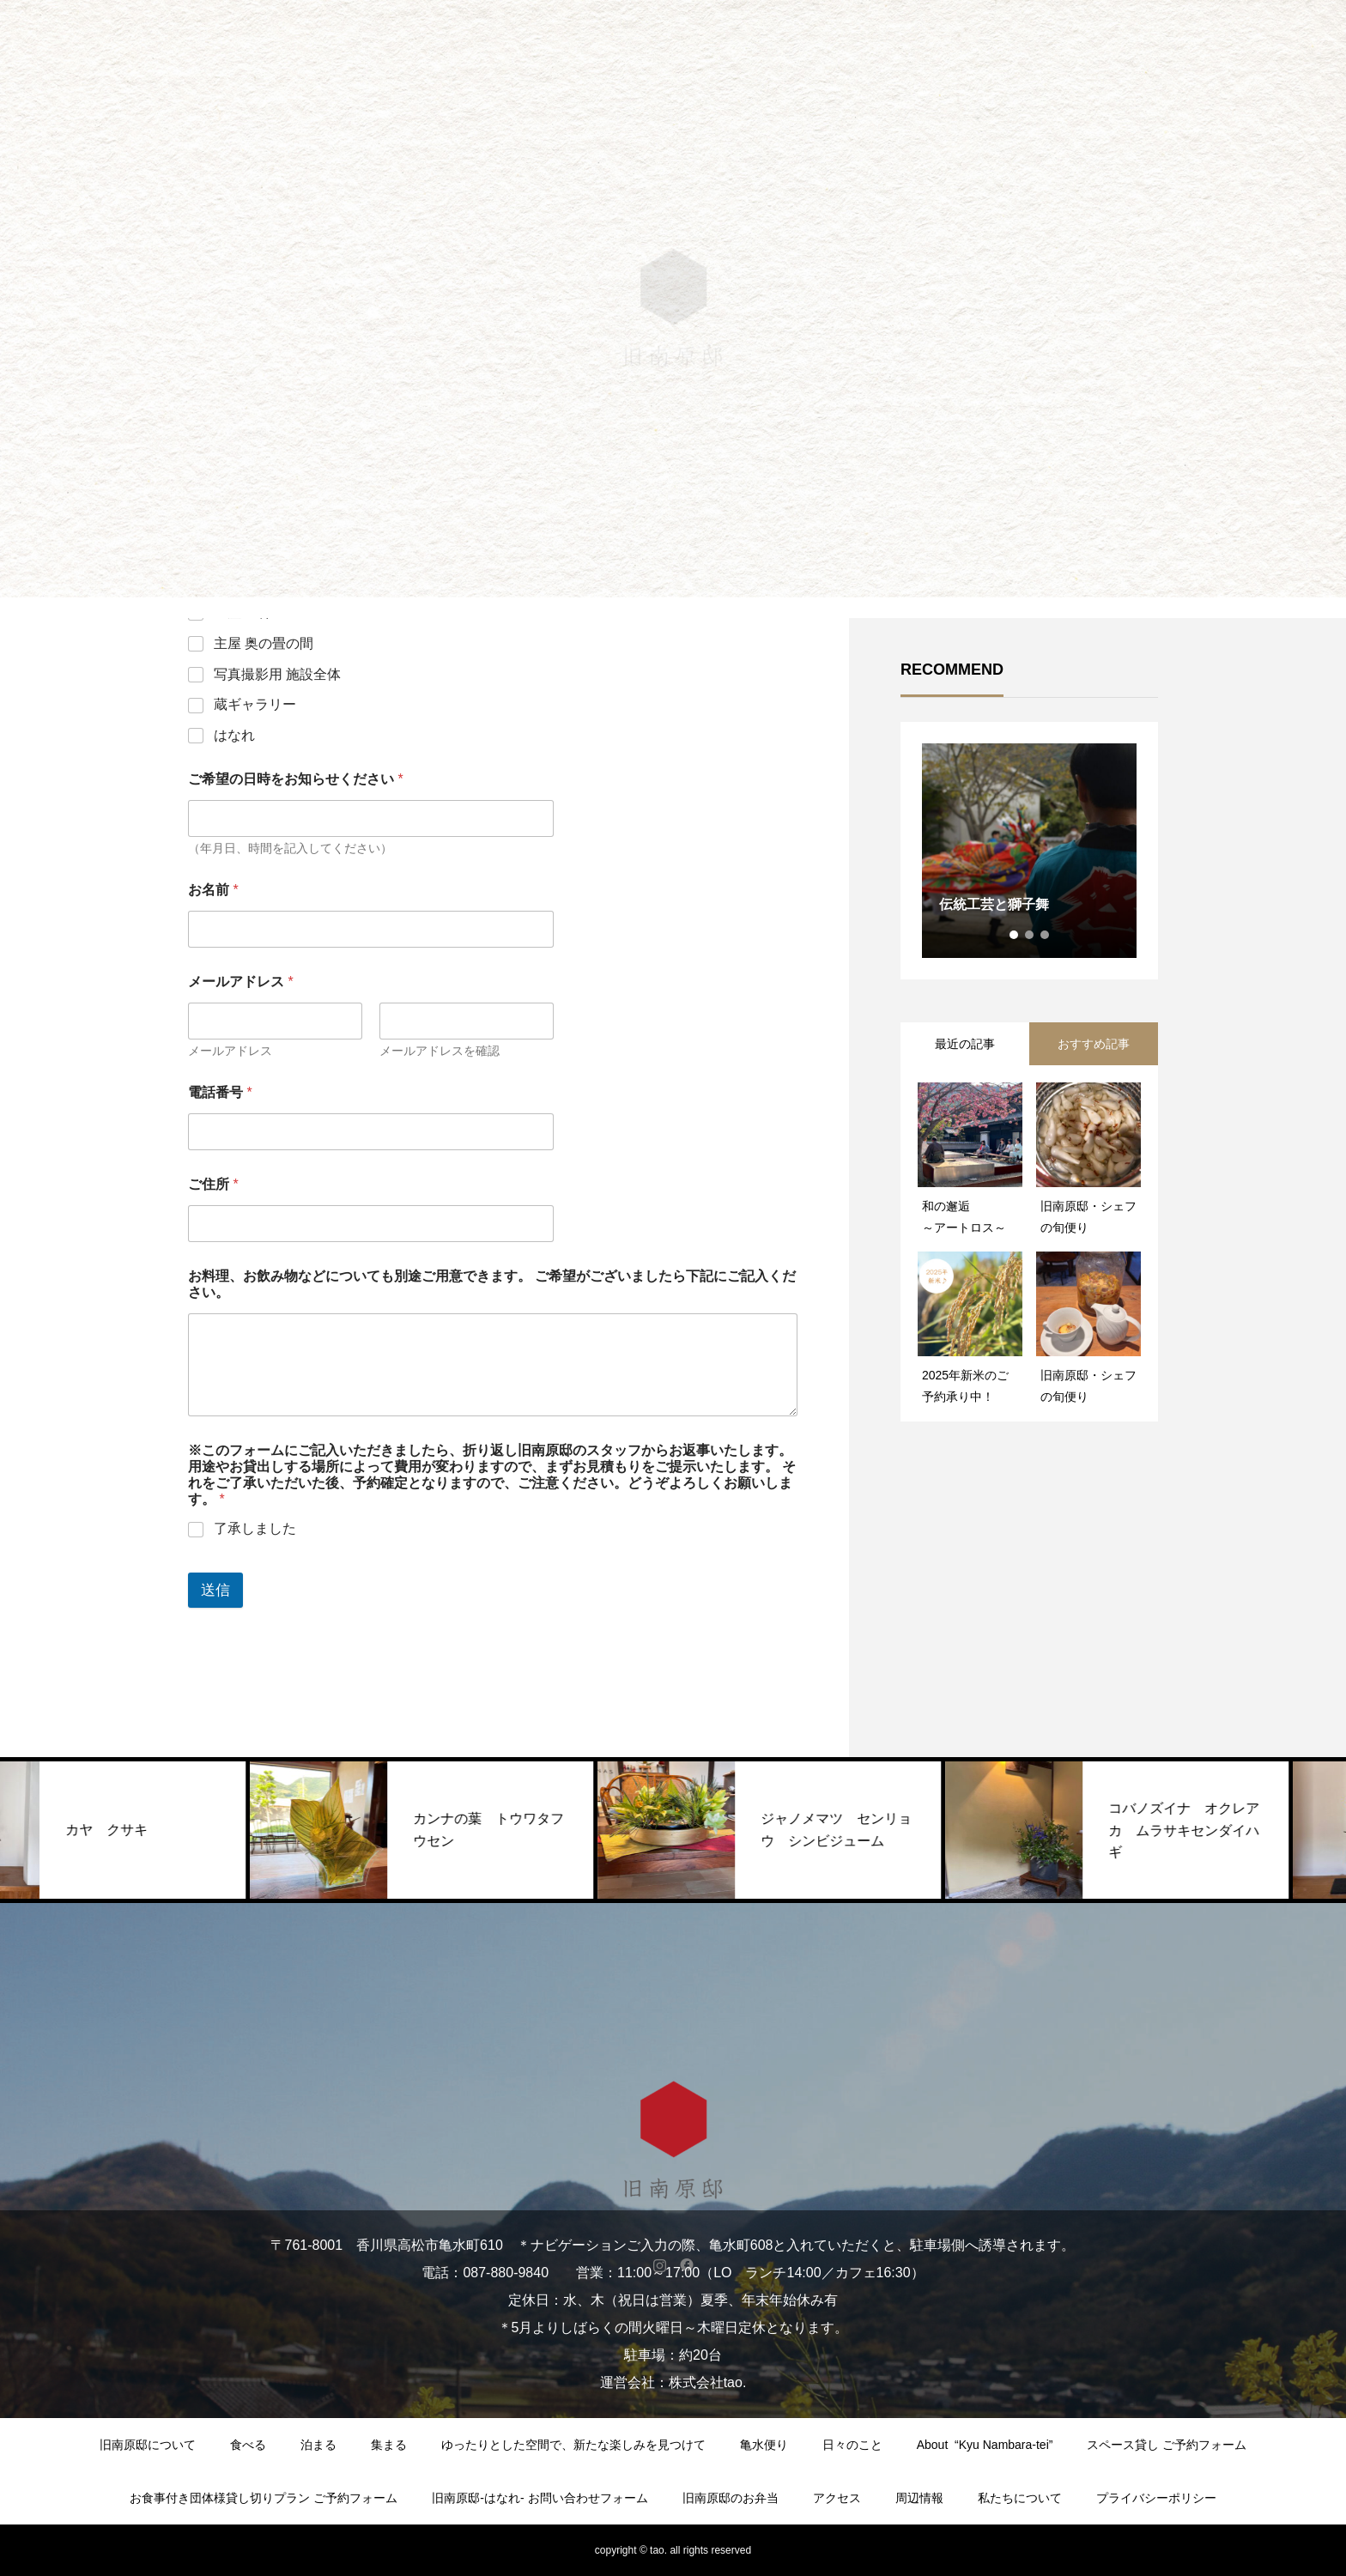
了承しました (255, 1528)
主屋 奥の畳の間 (263, 643)
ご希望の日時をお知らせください (295, 779)
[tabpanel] (1029, 850)
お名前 (213, 889)
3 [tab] (1045, 934)
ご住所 (213, 1184)
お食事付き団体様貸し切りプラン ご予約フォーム (263, 2498)
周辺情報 (919, 2498)
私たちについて (1020, 2498)
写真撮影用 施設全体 (277, 674)
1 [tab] (1015, 934)
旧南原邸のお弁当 (730, 2498)
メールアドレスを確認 (439, 1051)
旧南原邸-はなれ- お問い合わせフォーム (539, 2498)
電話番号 (220, 1092)
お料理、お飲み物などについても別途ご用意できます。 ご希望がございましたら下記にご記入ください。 (492, 1284)
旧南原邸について (148, 2445)
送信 (215, 1590)
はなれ (234, 735)
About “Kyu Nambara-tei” (985, 2445)
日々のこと (852, 2445)
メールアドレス (230, 1051)
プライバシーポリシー (1156, 2498)
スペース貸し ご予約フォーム (1166, 2445)
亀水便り (764, 2445)
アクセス (837, 2498)
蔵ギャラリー (255, 704)
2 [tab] (1030, 934)
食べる (248, 2445)
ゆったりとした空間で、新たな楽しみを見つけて (573, 2445)
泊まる (318, 2445)
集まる (389, 2445)
